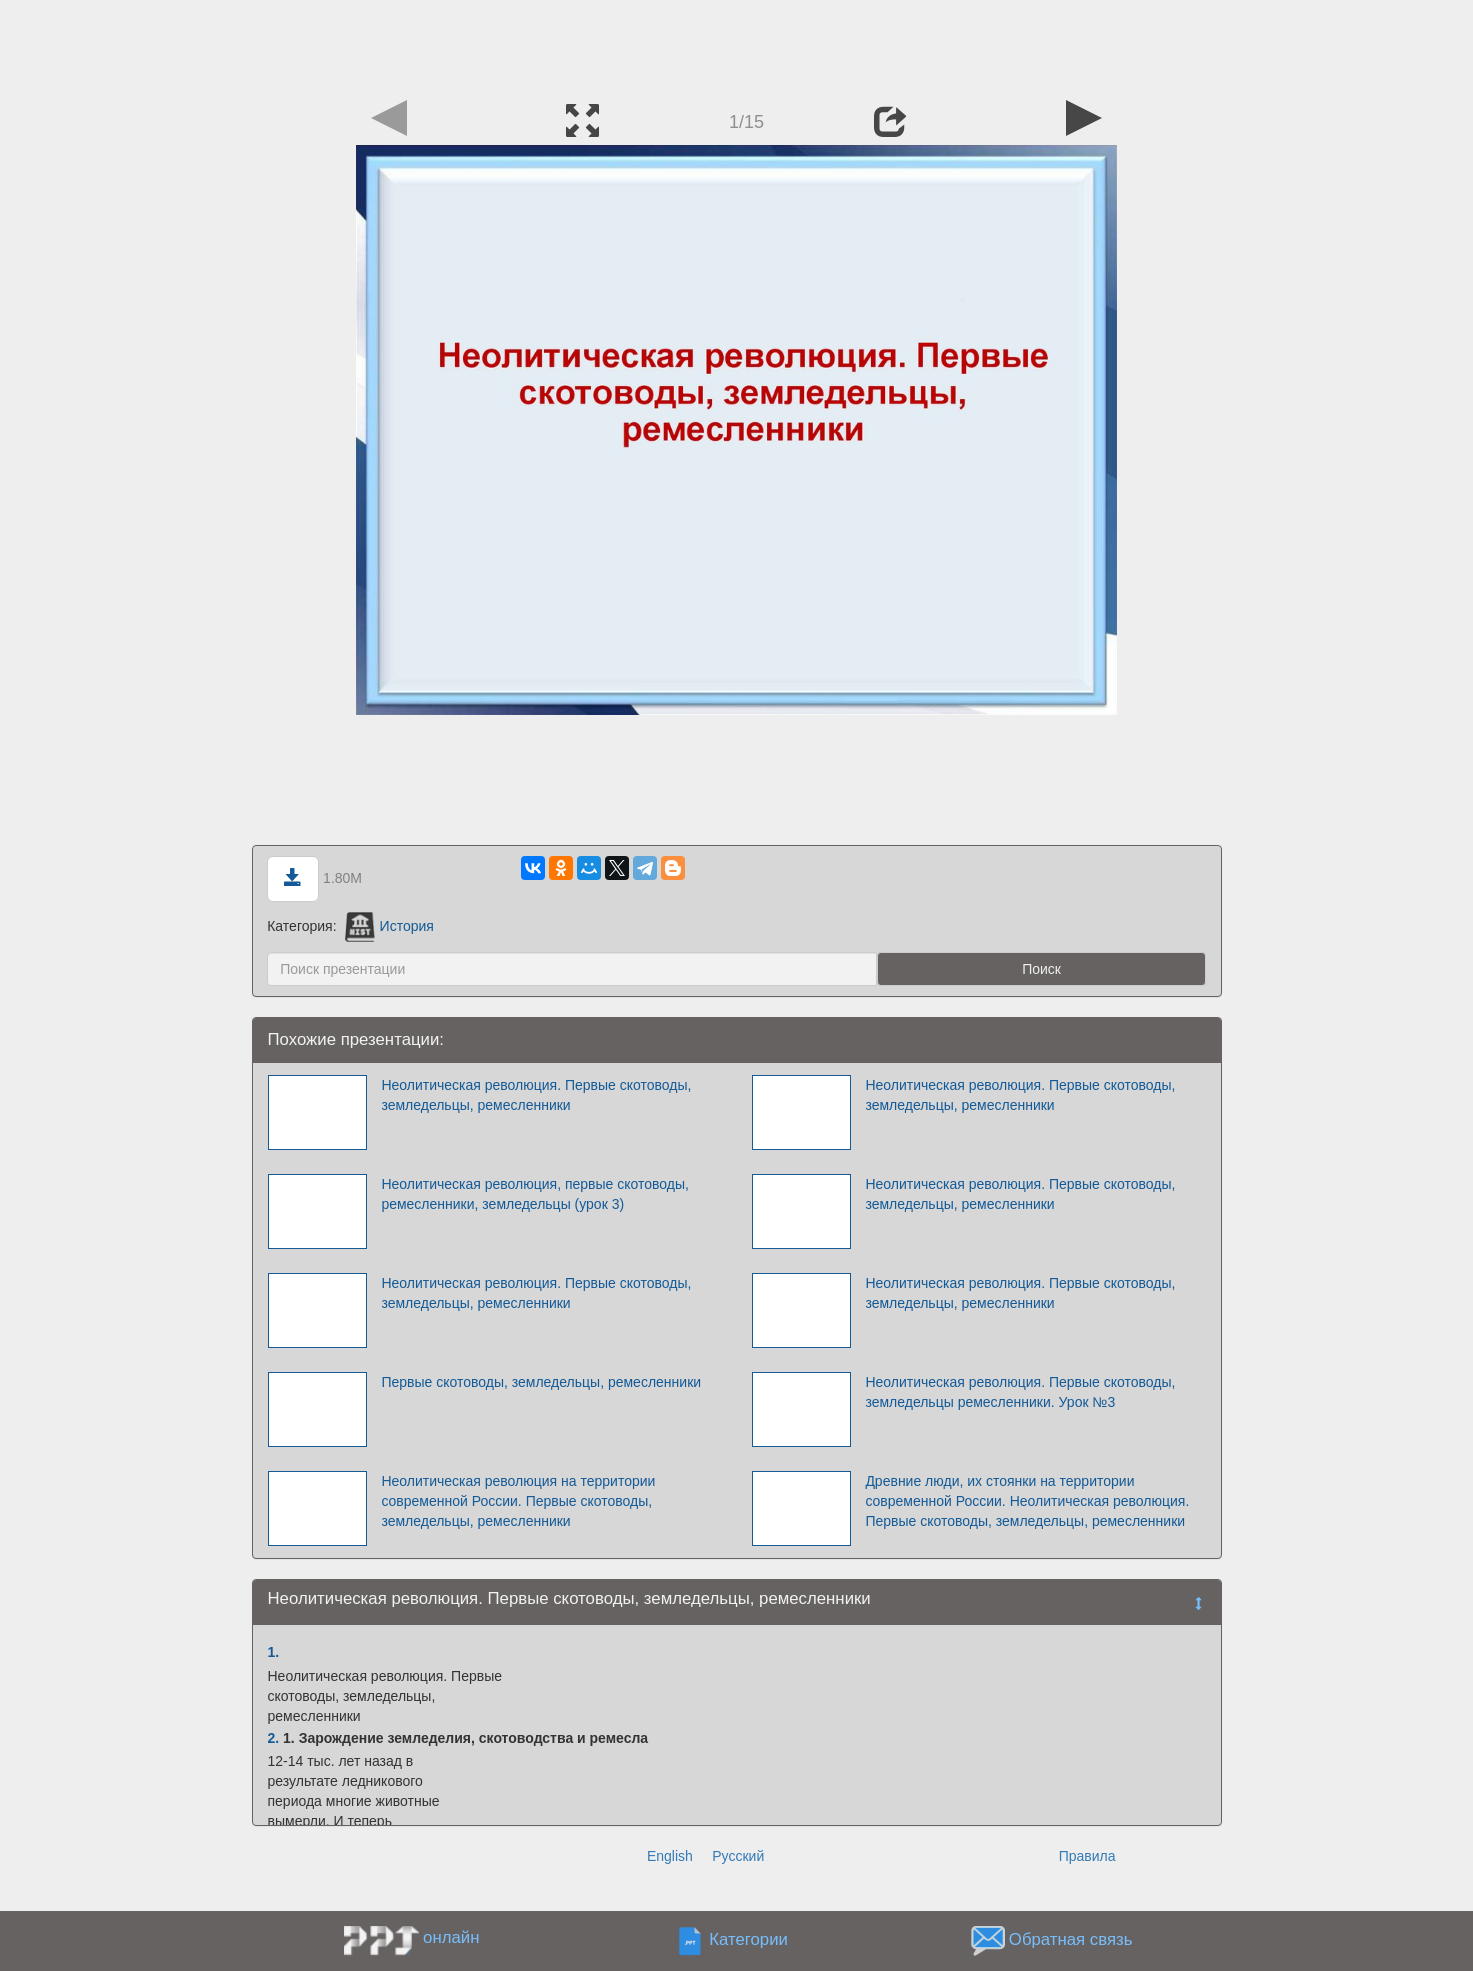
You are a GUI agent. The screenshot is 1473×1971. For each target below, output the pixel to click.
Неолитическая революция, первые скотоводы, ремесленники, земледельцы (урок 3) (535, 1194)
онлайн (451, 1937)
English (670, 1856)
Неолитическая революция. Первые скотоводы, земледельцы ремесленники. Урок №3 (1020, 1392)
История (389, 926)
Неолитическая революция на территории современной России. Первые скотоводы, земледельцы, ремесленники (518, 1501)
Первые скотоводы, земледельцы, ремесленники (541, 1382)
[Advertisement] (737, 45)
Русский (738, 1856)
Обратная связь (1071, 1939)
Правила (1087, 1856)
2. (274, 1738)
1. (274, 1652)
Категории (748, 1939)
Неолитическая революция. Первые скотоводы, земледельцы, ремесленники (536, 1095)
